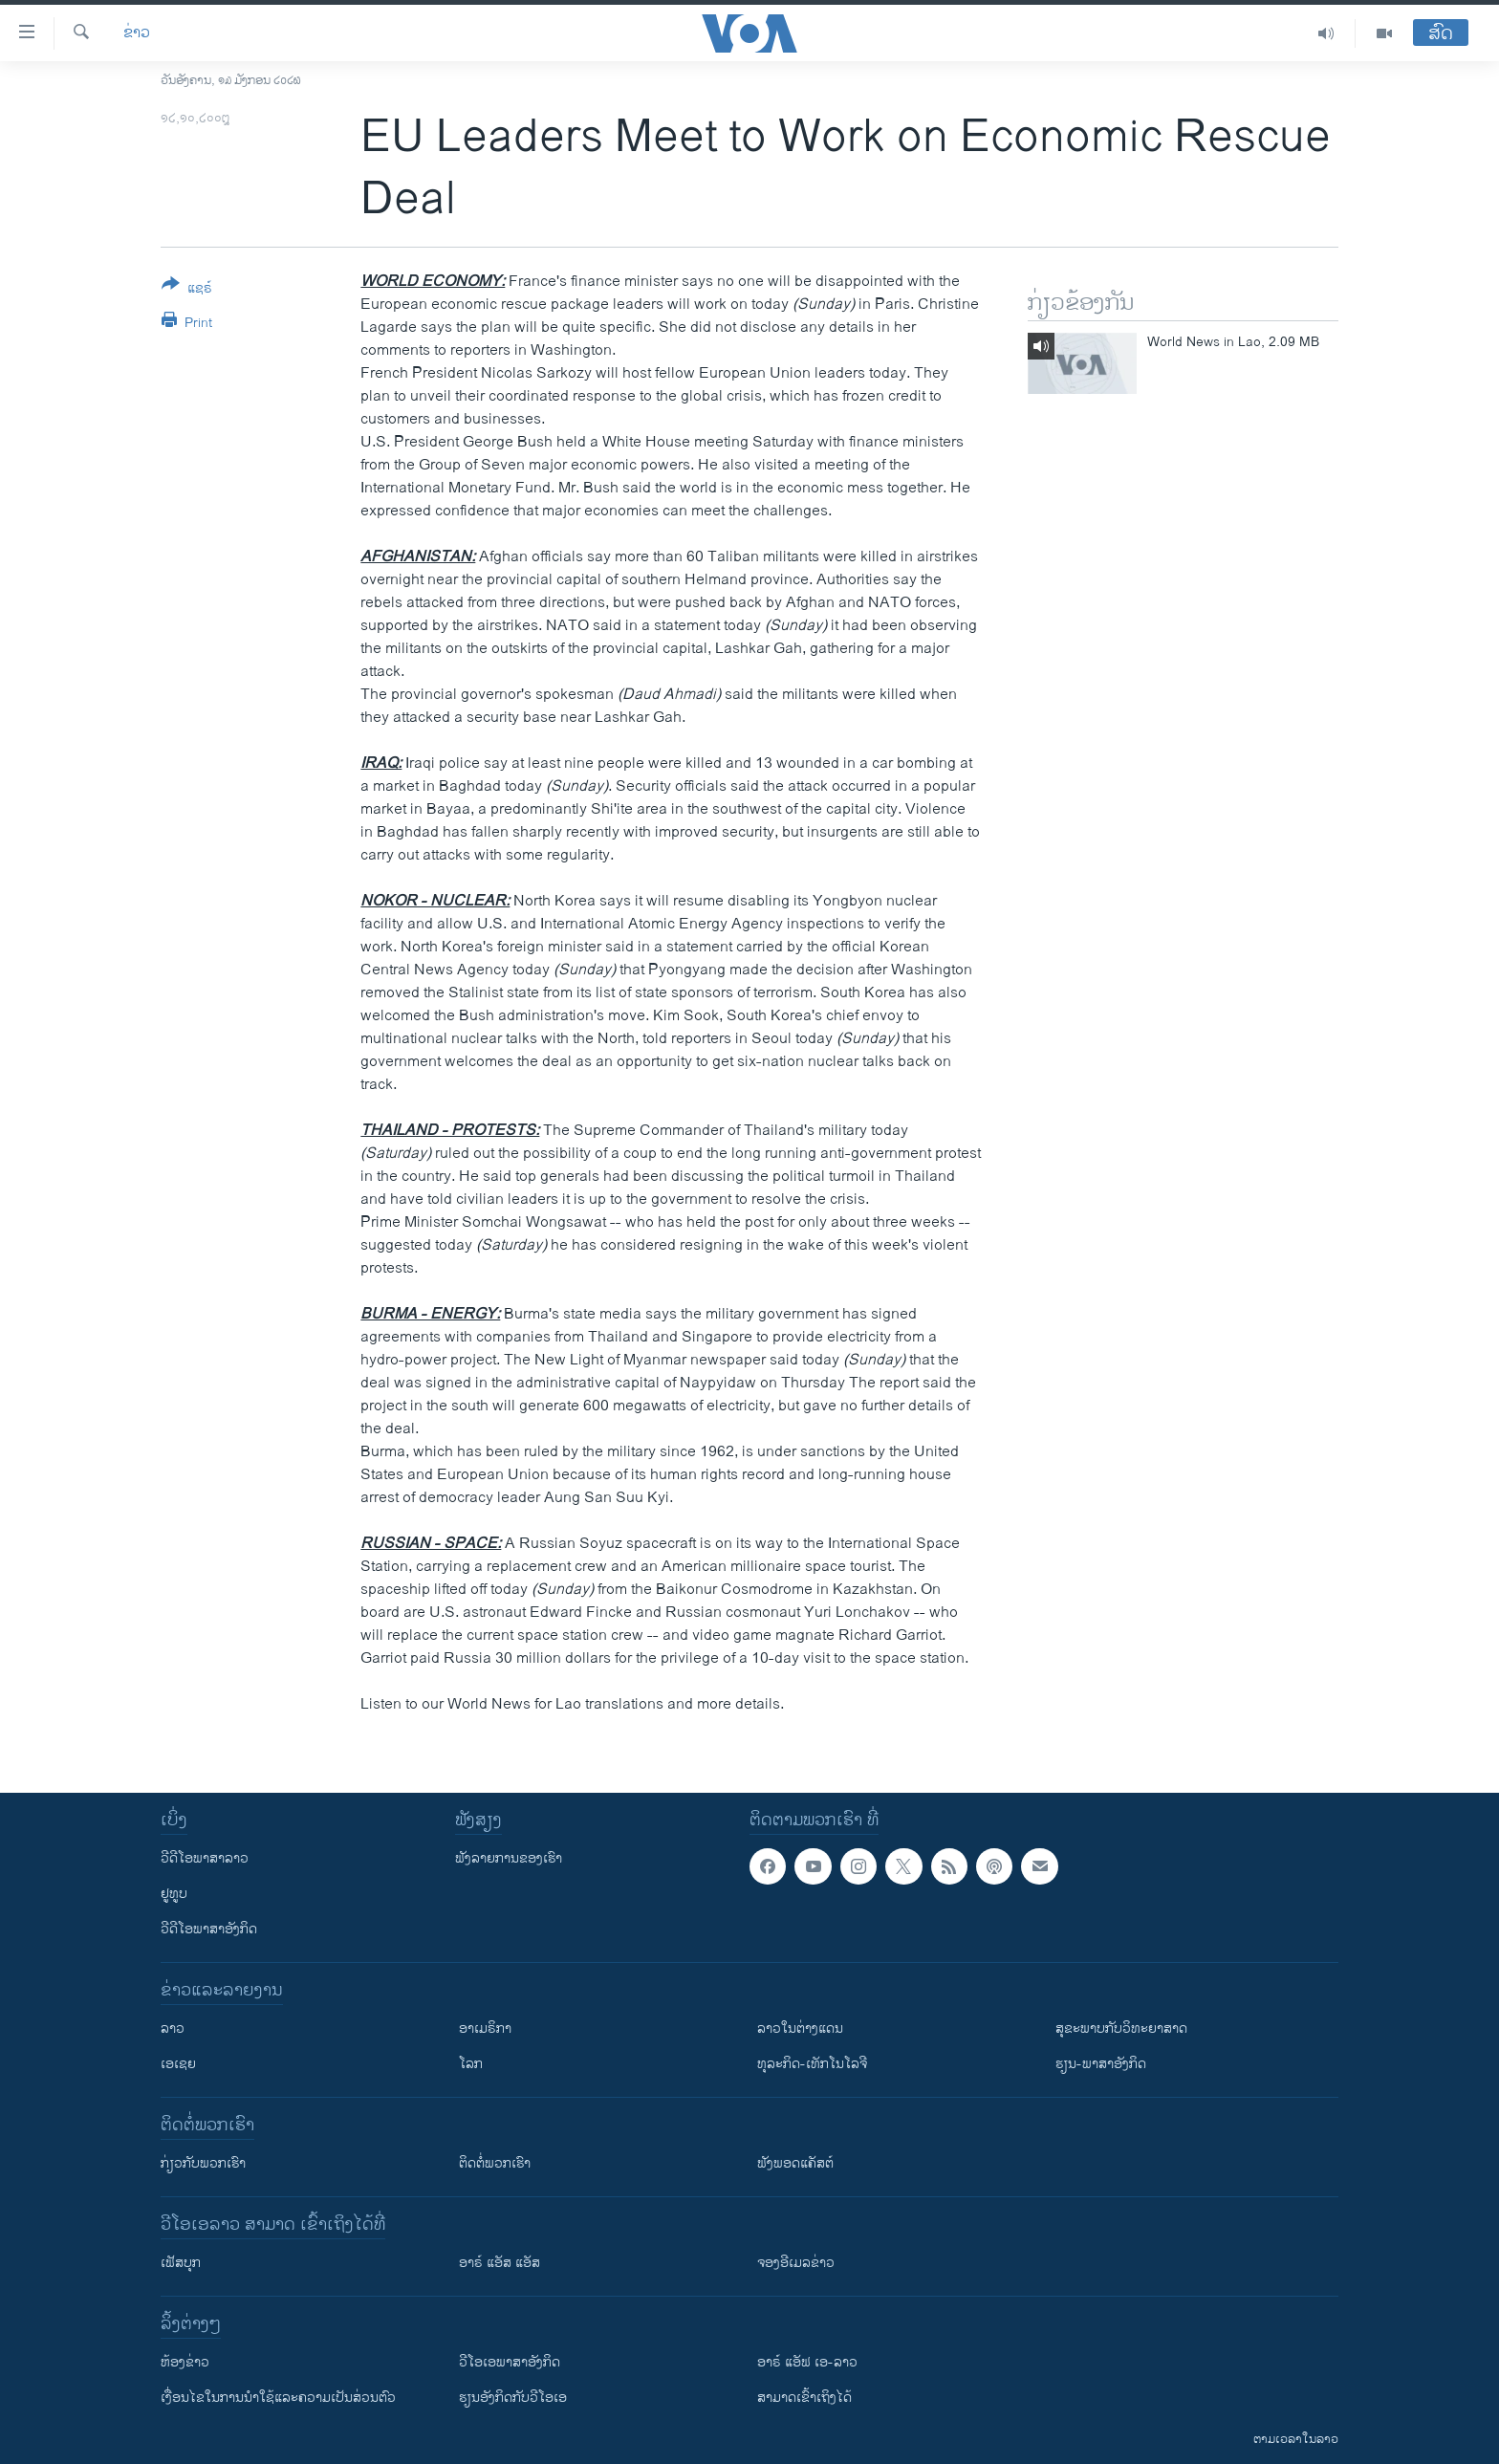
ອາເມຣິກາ (485, 2028)
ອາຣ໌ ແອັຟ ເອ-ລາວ (807, 2362)
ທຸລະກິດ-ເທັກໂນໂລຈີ (812, 2064)
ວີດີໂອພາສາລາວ (205, 1858)
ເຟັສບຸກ (181, 2263)
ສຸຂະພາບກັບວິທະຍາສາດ (1121, 2028)
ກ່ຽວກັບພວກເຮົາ (203, 2163)
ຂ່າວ (136, 33)
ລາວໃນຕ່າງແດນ (800, 2028)
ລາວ (173, 2028)
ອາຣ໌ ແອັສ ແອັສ (499, 2263)
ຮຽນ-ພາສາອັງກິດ (1100, 2064)
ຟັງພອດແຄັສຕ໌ (795, 2163)
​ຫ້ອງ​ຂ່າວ (185, 2362)
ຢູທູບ (174, 1894)
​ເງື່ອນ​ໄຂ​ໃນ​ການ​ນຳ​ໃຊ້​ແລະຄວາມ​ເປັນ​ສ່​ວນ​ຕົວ (278, 2398)
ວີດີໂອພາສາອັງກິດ (209, 1929)
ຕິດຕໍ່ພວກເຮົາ (495, 2163)
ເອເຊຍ (178, 2064)
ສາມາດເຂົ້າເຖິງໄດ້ (804, 2398)
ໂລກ (471, 2064)
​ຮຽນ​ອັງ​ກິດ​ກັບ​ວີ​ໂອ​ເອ (513, 2398)
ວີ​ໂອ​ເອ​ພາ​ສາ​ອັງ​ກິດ (509, 2362)
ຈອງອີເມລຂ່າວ (796, 2263)
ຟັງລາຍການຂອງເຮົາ (508, 1858)
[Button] (187, 290)
